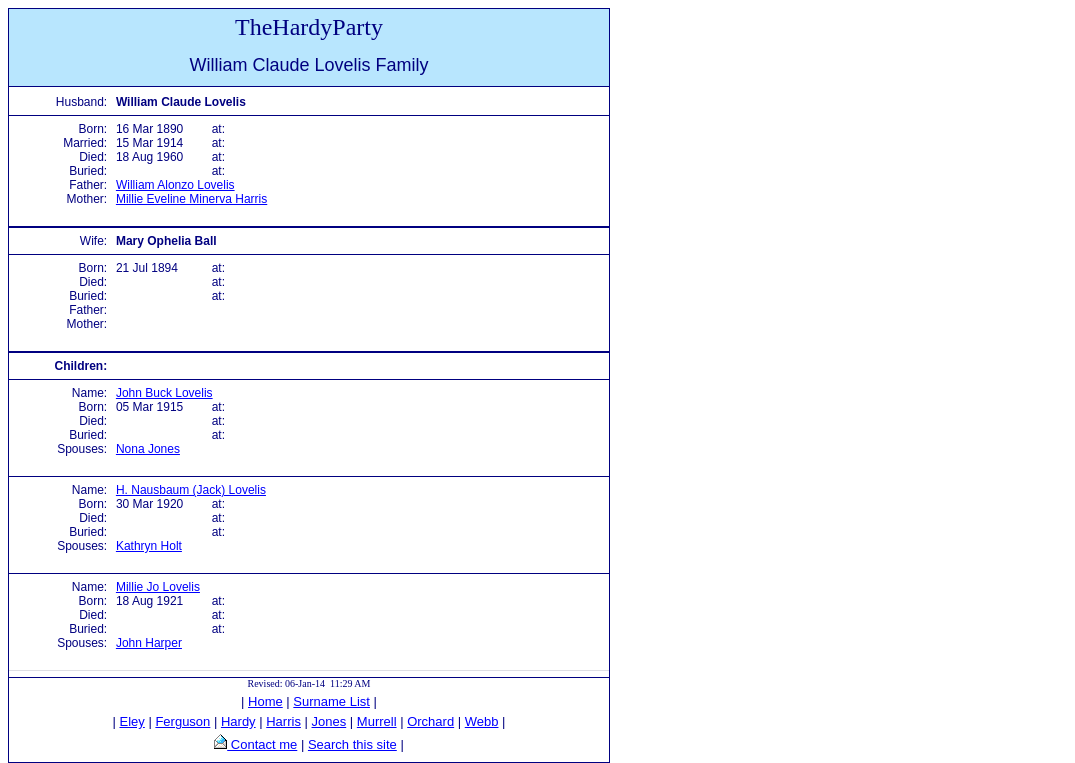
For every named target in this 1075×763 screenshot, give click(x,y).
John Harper (149, 643)
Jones (329, 721)
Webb (482, 721)
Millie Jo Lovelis (158, 587)
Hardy (238, 721)
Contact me (262, 744)
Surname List (331, 701)
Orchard (430, 721)
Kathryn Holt (149, 546)
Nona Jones (148, 449)
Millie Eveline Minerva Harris (191, 199)
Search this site (352, 744)
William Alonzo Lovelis (175, 185)
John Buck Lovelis (164, 393)
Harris (283, 721)
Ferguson (182, 721)
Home (265, 701)
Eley (132, 721)
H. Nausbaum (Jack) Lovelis (191, 490)
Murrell (377, 721)
